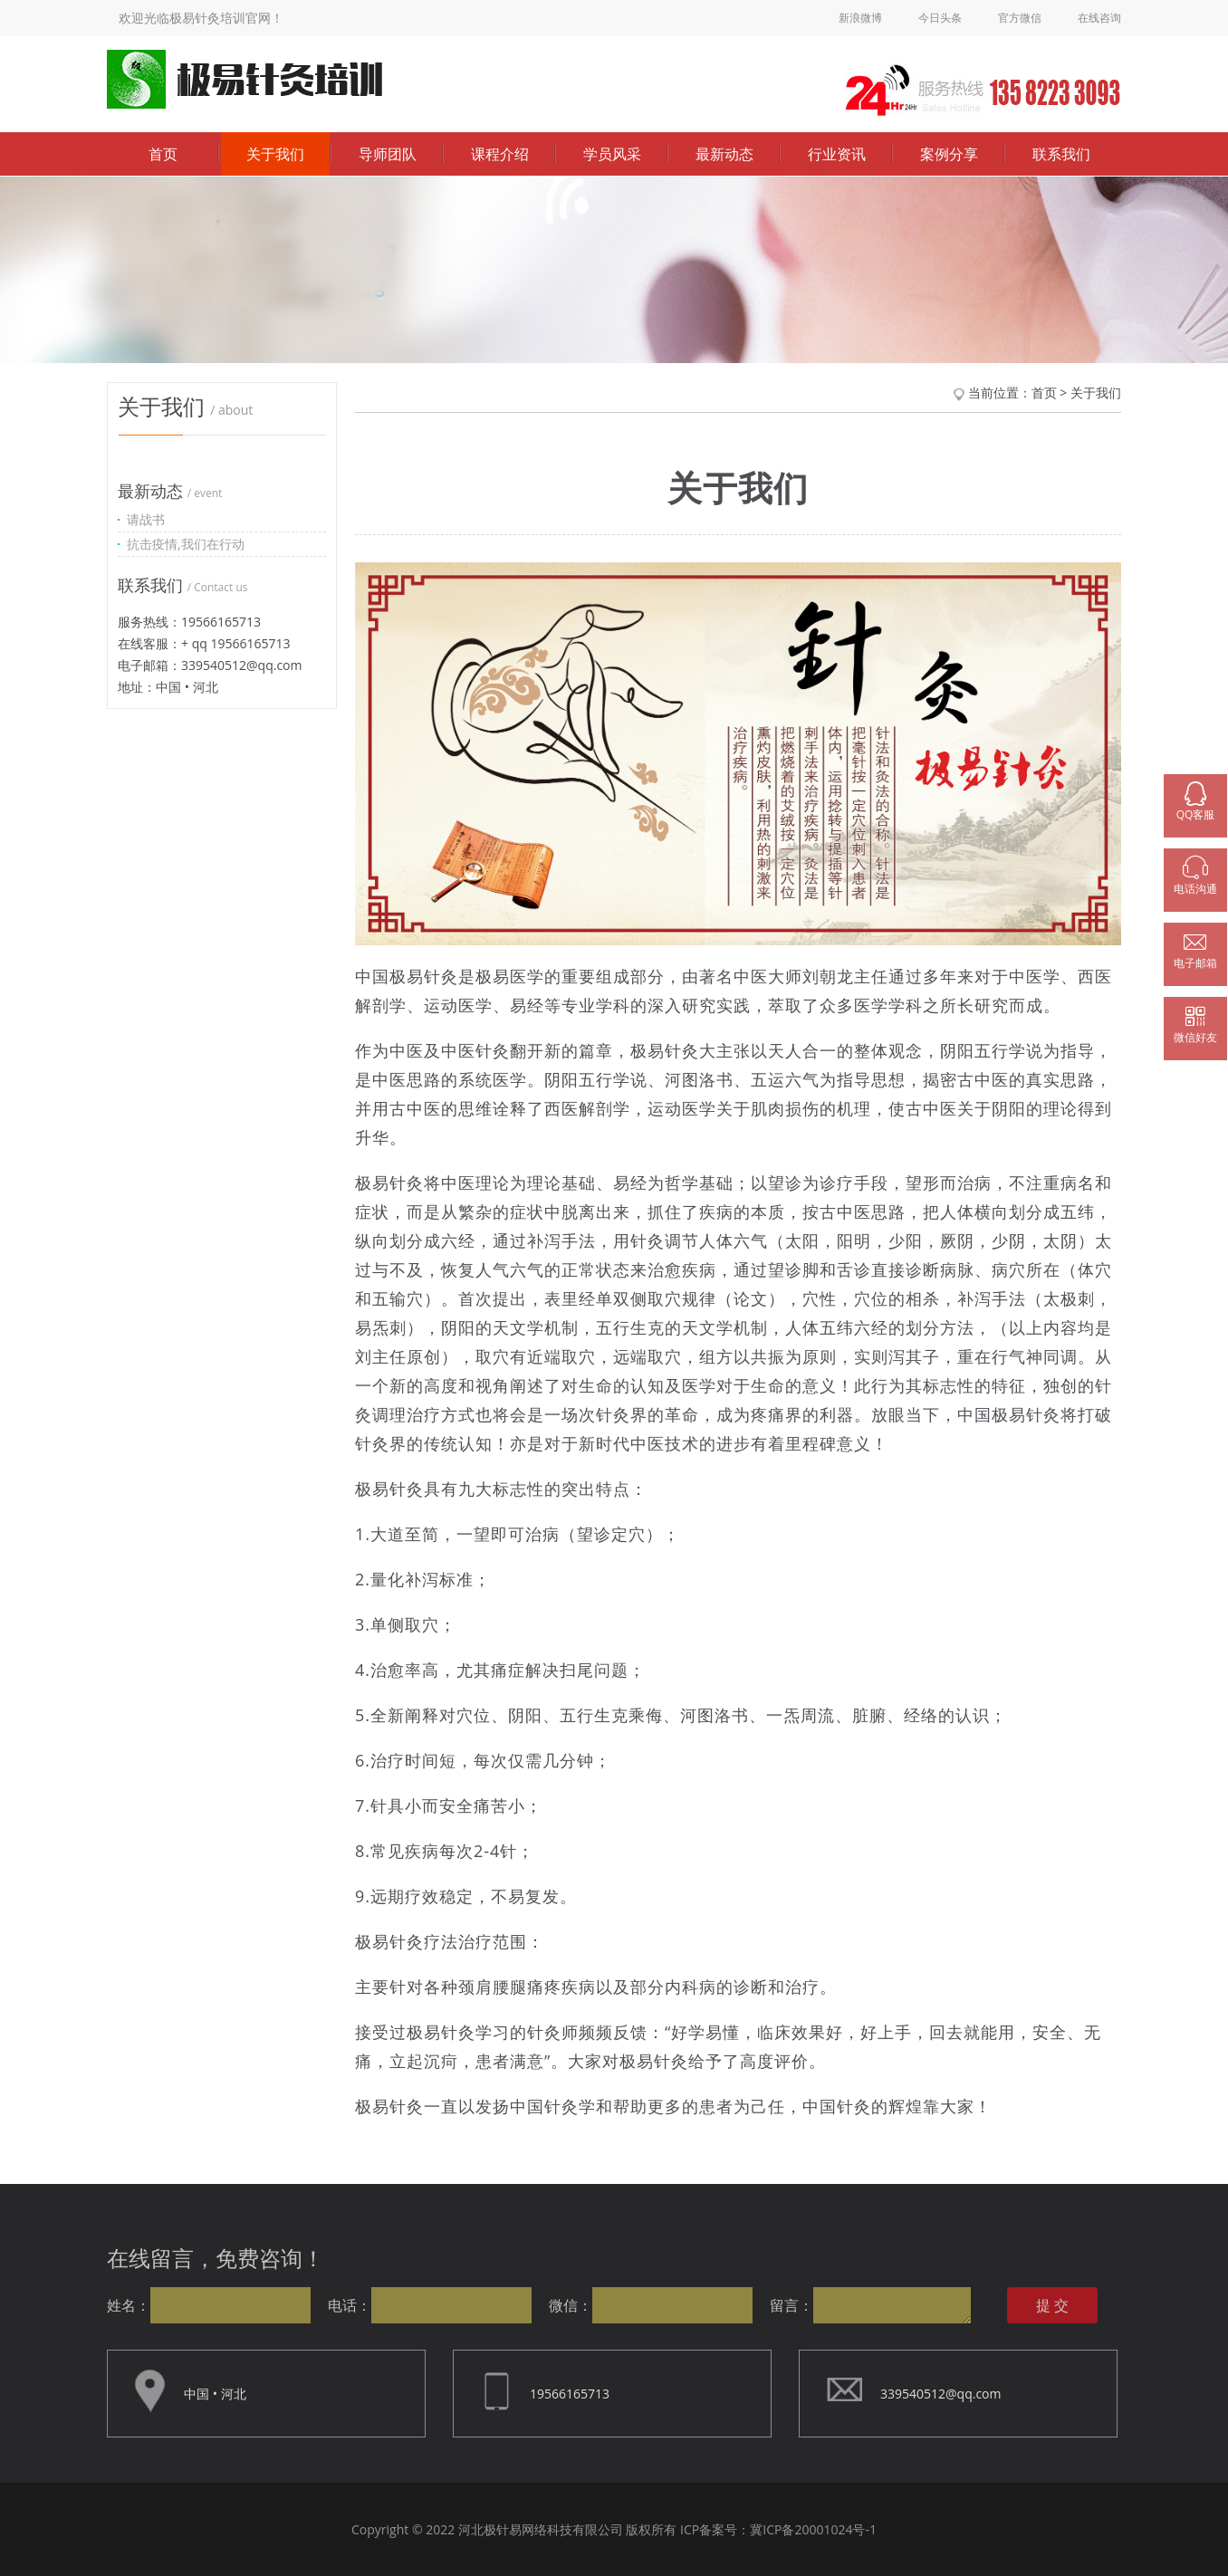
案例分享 (949, 154)
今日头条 (940, 17)
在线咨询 (1099, 17)
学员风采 (612, 154)
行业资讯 (837, 154)
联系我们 (1061, 154)
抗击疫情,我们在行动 (186, 543)
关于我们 (275, 154)
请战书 (146, 519)
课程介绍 (500, 154)
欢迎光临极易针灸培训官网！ (201, 17)
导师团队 (388, 154)
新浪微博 (860, 17)
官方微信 (1019, 17)
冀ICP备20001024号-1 (813, 2529)
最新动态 (724, 154)
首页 (163, 154)
